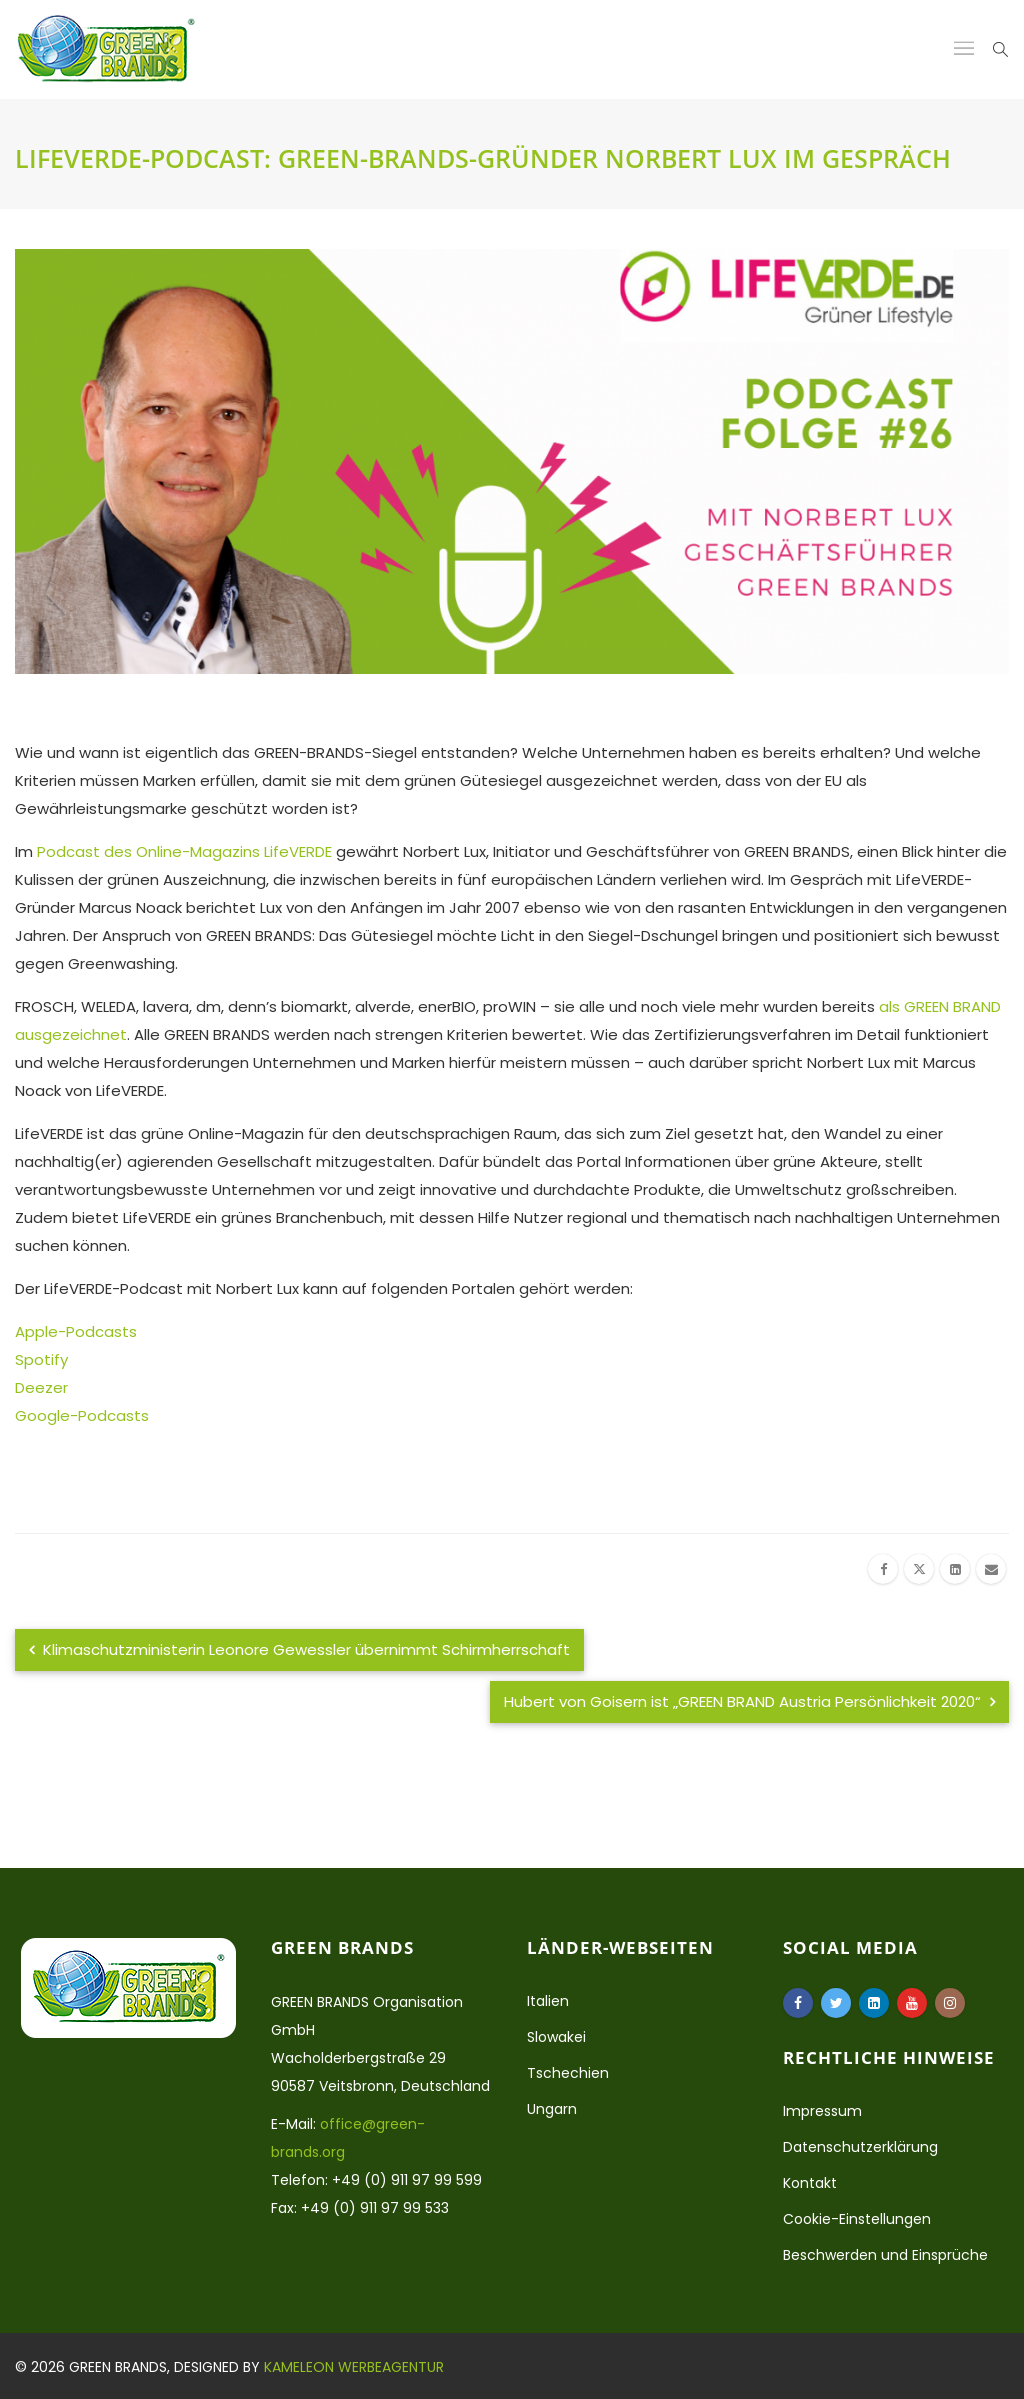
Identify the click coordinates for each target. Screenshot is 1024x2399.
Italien (548, 2001)
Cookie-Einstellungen (857, 2219)
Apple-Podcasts (76, 1331)
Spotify (41, 1359)
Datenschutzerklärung (860, 2147)
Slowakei (556, 2037)
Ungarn (552, 2109)
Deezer (41, 1387)
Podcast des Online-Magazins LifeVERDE (184, 851)
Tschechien (568, 2073)
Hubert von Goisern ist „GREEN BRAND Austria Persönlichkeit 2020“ (749, 1701)
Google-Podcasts (82, 1415)
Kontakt (810, 2183)
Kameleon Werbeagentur (354, 2367)
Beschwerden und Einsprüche (885, 2255)
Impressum (822, 2111)
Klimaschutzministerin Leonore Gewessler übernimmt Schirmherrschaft (299, 1649)
